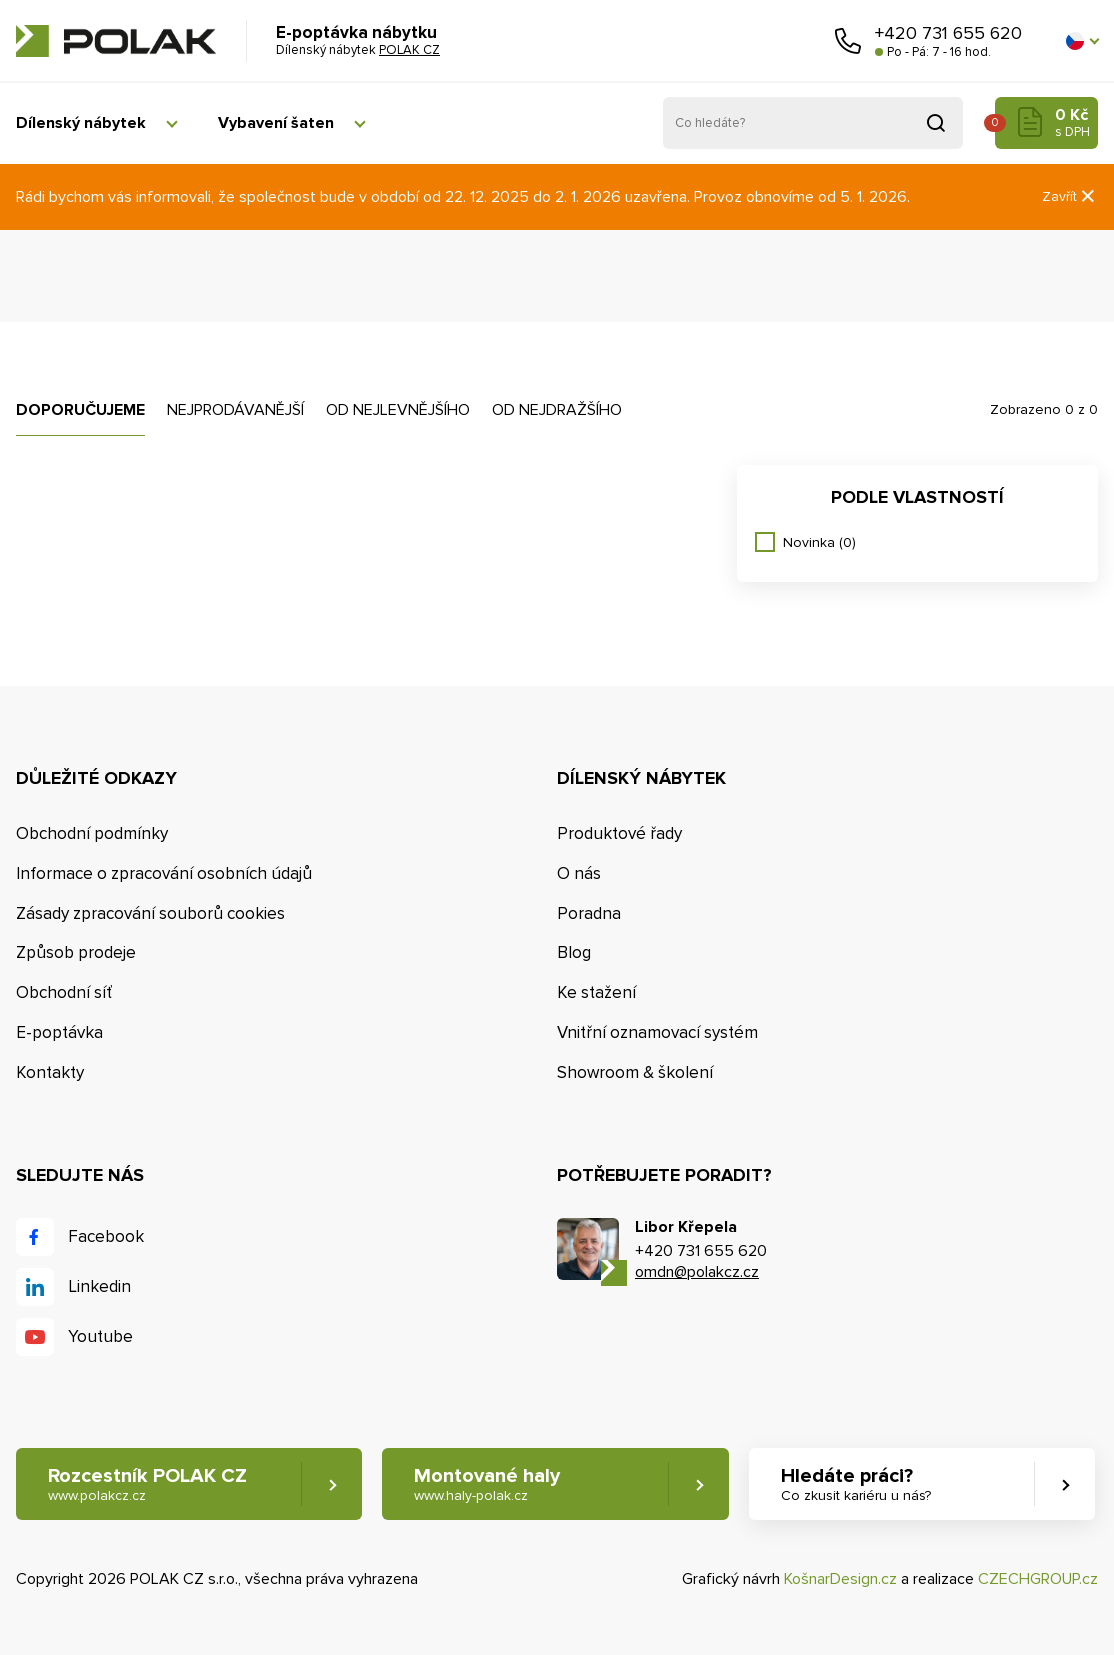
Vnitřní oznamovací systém (657, 1032)
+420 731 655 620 (948, 33)
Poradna (589, 913)
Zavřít (1070, 196)
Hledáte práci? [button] (856, 1484)
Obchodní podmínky (92, 833)
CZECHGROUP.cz (1038, 1579)
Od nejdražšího (557, 410)
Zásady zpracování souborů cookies (150, 913)
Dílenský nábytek (81, 123)
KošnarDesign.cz (840, 1579)
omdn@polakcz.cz (697, 1272)
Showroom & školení (635, 1072)
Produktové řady (619, 833)
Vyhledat (936, 123)
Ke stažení (596, 992)
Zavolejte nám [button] (848, 41)
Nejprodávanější (235, 410)
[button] (1082, 41)
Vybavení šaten (276, 123)
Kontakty (50, 1072)
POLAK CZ (116, 41)
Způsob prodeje (76, 952)
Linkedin (99, 1286)
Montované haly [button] (487, 1484)
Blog (574, 952)
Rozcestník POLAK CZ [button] (147, 1484)
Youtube (100, 1336)
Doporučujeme (80, 410)
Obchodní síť (64, 992)
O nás (579, 873)
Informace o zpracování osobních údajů (164, 873)
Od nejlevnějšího (398, 410)
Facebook (106, 1236)
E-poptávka (59, 1032)
